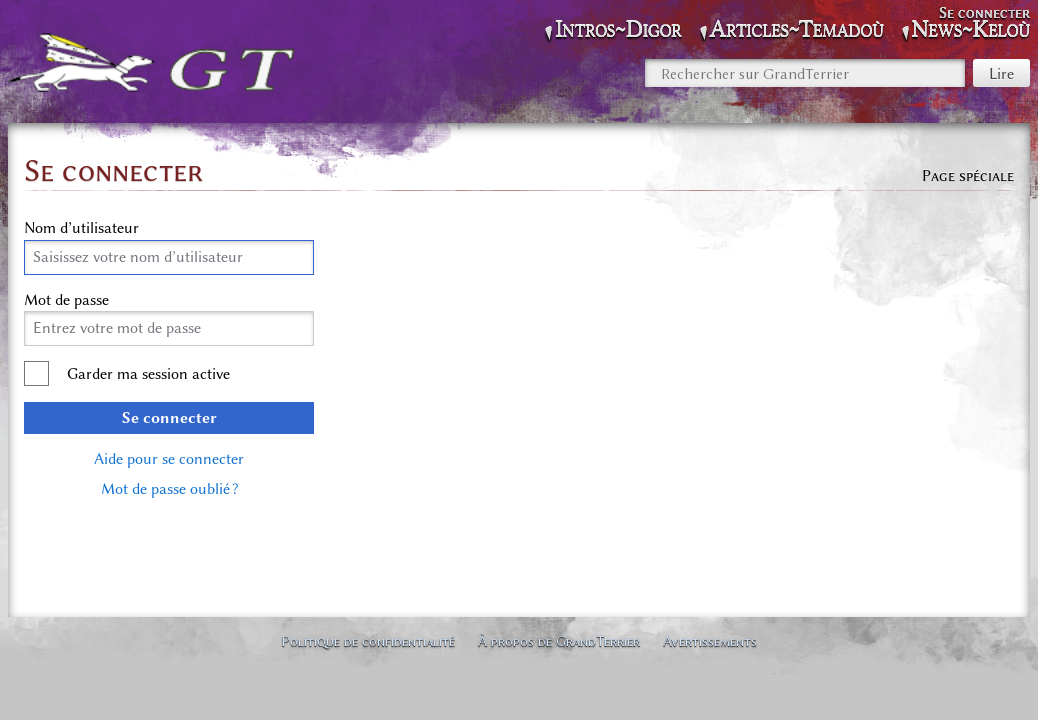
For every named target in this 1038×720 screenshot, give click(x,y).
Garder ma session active (148, 374)
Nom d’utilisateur (81, 228)
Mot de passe (66, 300)
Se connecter (169, 418)
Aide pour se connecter (169, 459)
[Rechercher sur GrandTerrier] (805, 73)
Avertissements (710, 641)
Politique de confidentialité (368, 641)
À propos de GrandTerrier (559, 641)
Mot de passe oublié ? (169, 489)
